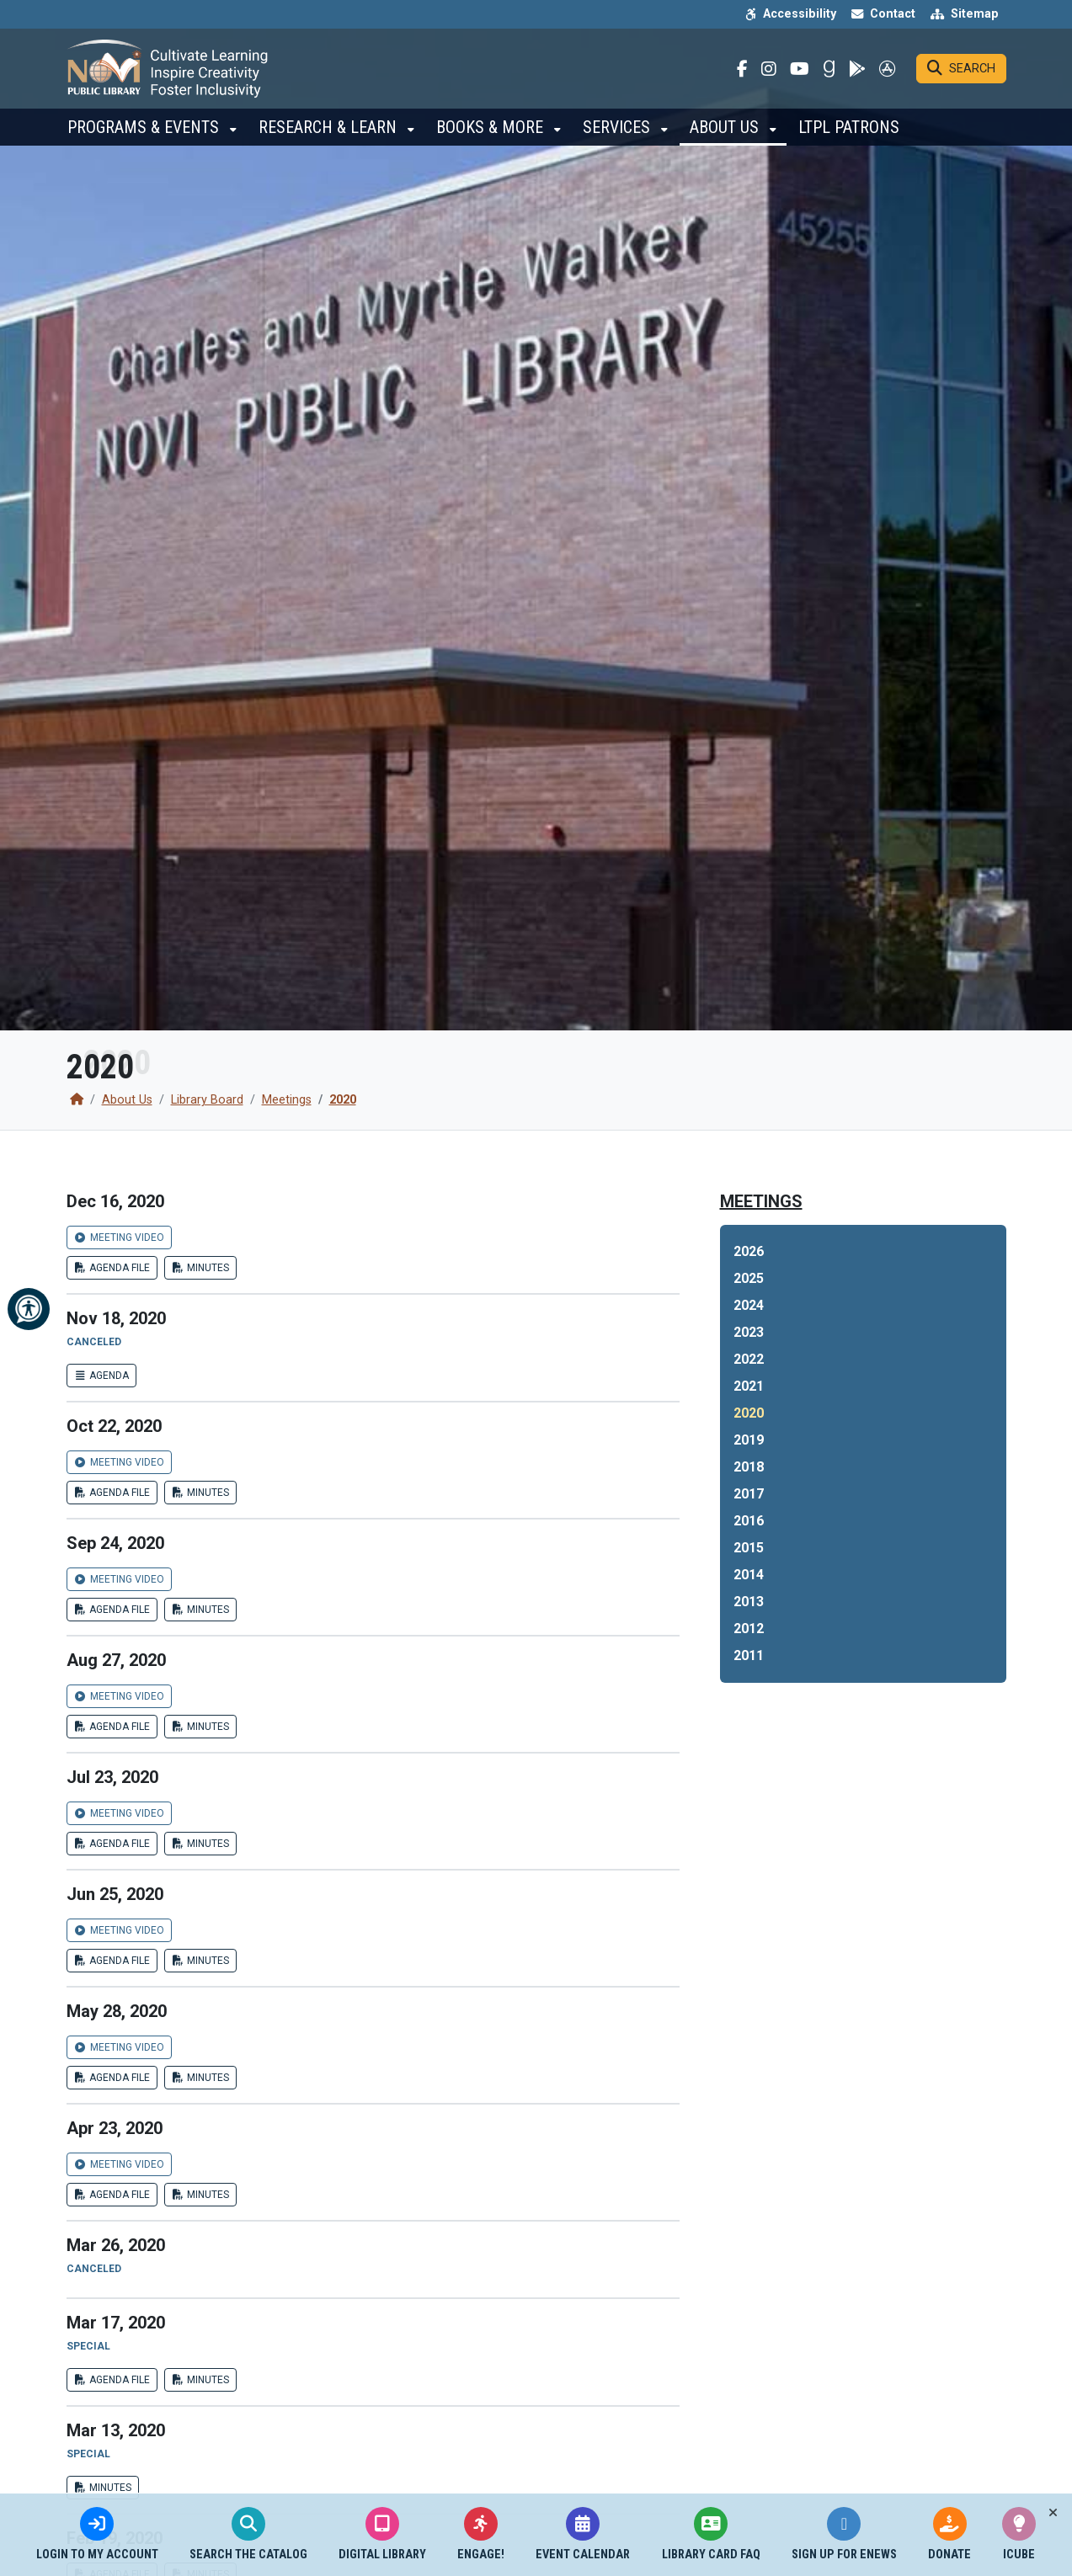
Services (618, 135)
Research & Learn (330, 135)
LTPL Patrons (848, 135)
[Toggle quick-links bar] (1053, 2512)
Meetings (287, 1100)
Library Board (207, 1100)
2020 (342, 1100)
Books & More (491, 135)
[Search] (961, 72)
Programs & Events (145, 135)
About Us (726, 135)
